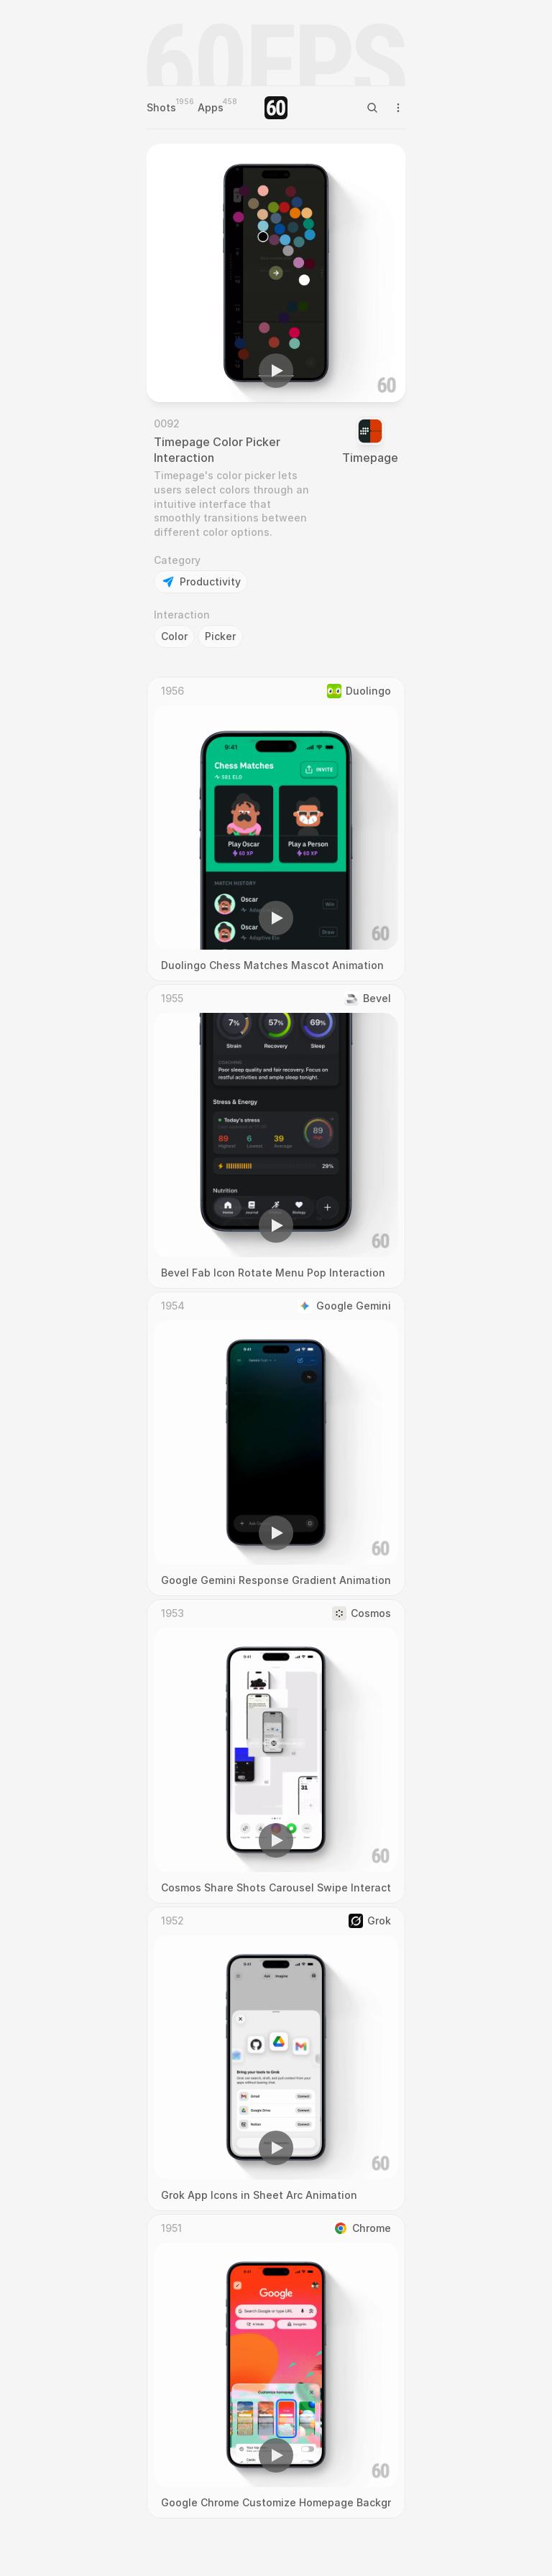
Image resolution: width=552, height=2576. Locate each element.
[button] (276, 370)
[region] (276, 273)
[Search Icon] (372, 108)
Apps (211, 107)
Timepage (370, 457)
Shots (161, 107)
